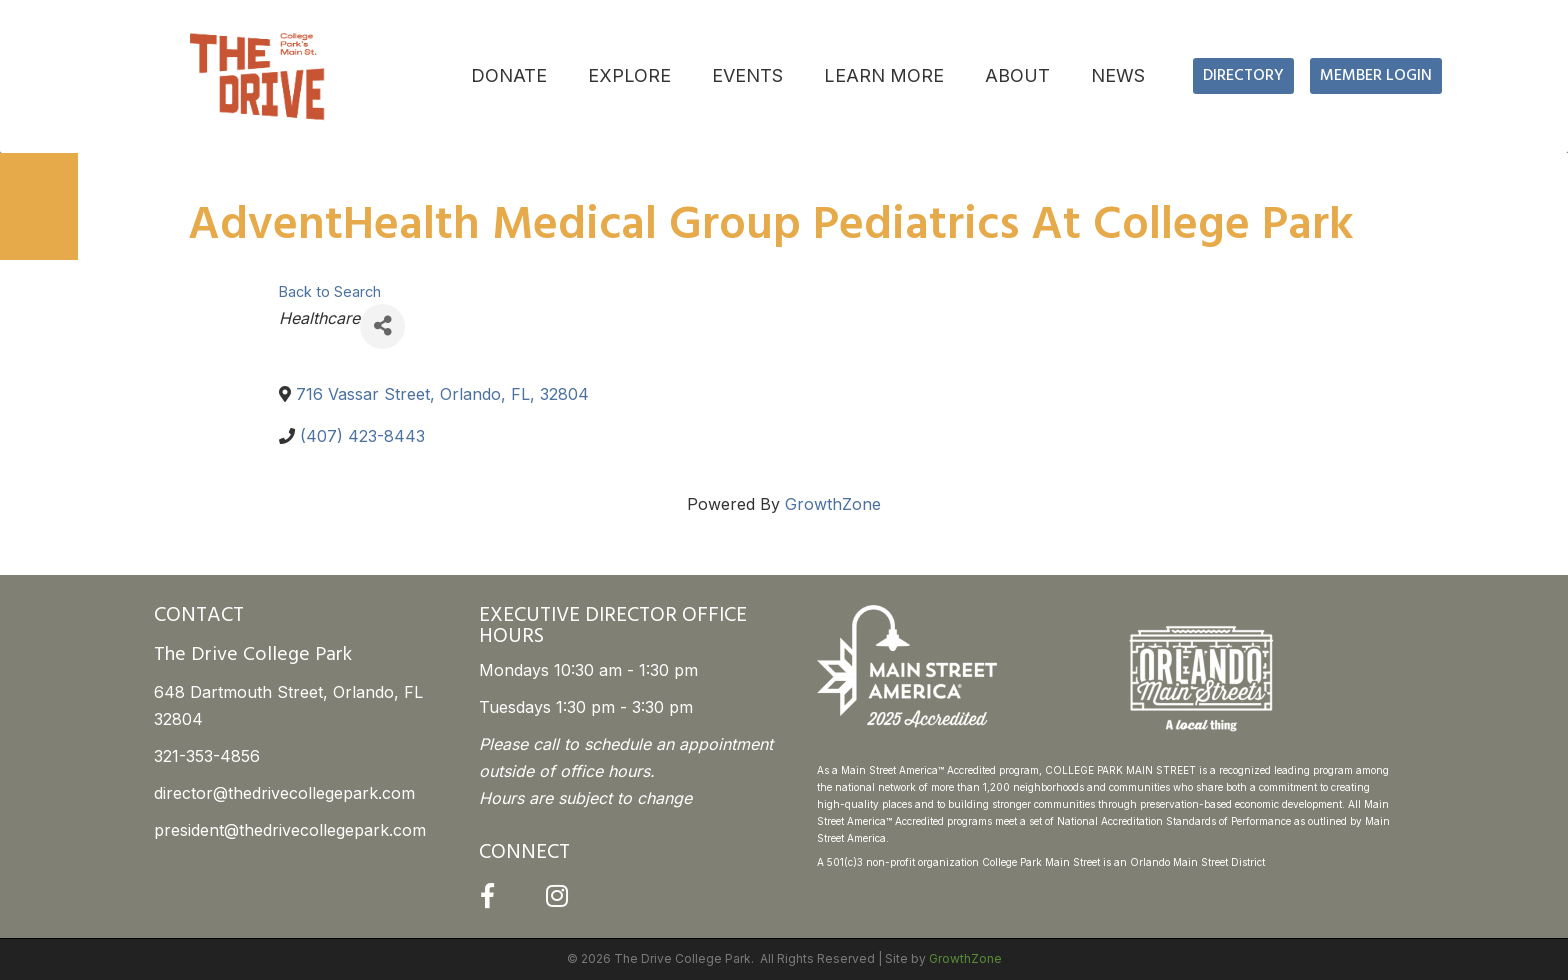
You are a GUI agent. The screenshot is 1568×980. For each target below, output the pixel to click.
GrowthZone (833, 504)
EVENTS (747, 75)
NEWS (1118, 75)
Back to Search (330, 291)
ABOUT (1017, 75)
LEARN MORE (884, 75)
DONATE (509, 75)
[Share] (382, 326)
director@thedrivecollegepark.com (284, 793)
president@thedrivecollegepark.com (290, 830)
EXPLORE (629, 75)
